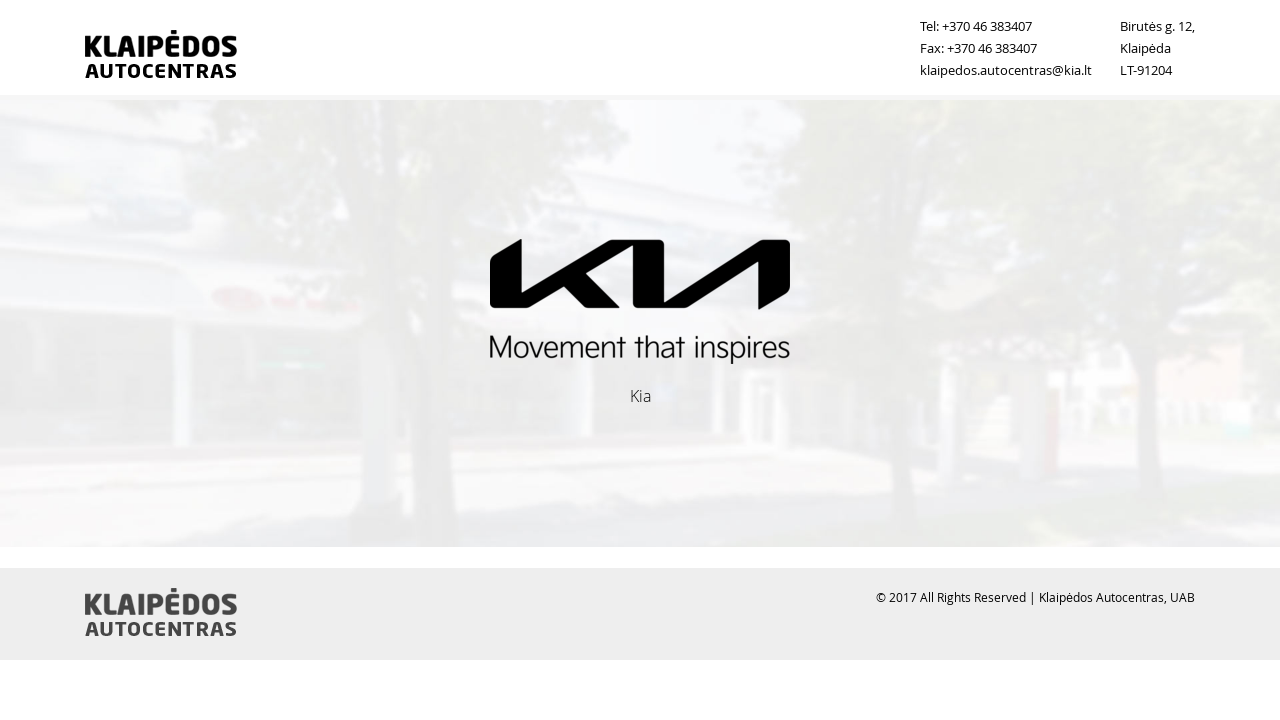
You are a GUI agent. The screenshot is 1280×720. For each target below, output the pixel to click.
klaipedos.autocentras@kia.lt (1006, 70)
